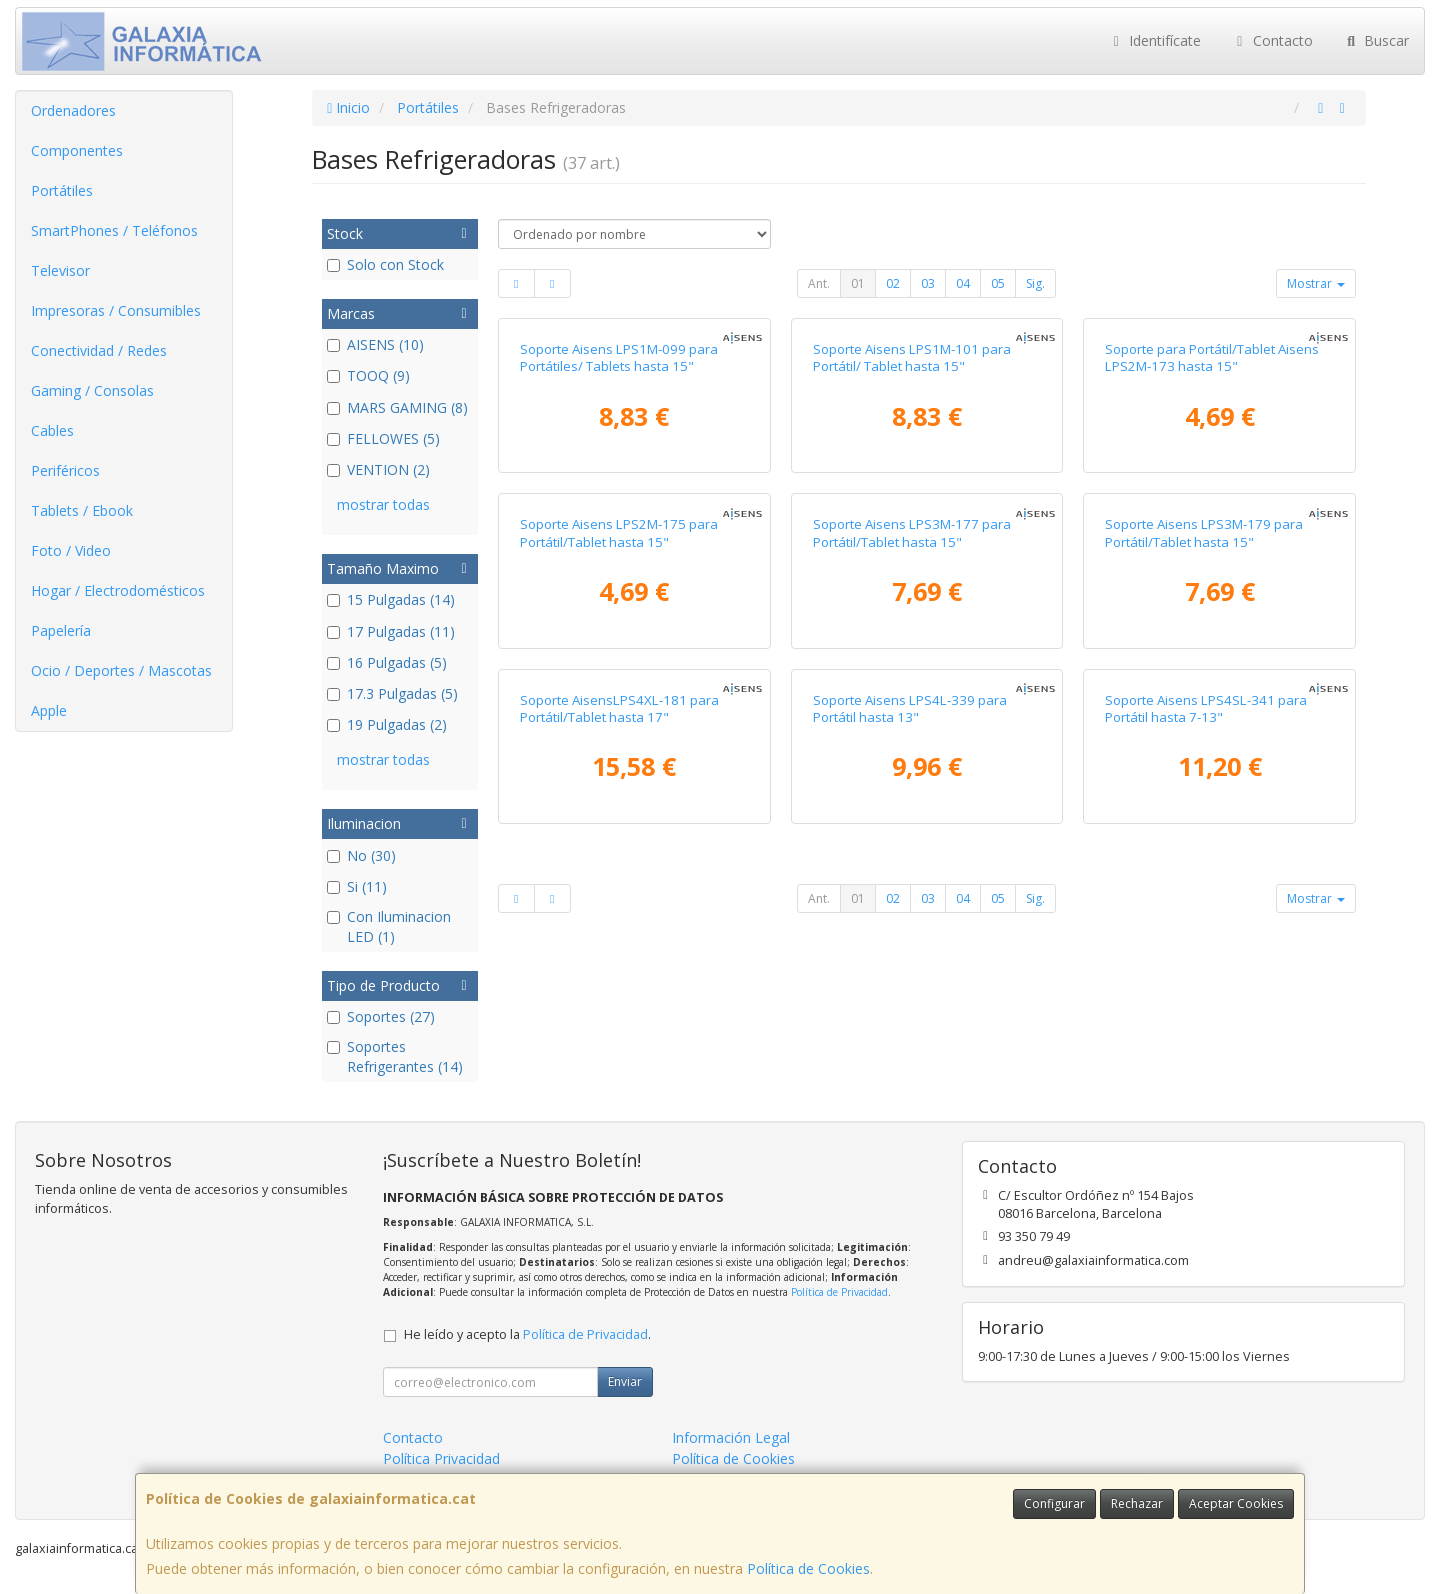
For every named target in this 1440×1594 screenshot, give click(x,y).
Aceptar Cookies (1236, 1503)
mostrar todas (383, 504)
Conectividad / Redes (99, 350)
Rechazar (1137, 1503)
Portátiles (62, 190)
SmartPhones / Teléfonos (114, 230)
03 (928, 283)
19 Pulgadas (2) (387, 724)
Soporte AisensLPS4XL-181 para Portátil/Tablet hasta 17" (619, 708)
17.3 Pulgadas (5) (392, 693)
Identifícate (1155, 40)
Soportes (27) (381, 1016)
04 (963, 283)
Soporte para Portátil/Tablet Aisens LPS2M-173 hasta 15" (1212, 357)
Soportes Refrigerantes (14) (395, 1056)
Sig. (1035, 283)
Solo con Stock (385, 264)
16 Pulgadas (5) (387, 662)
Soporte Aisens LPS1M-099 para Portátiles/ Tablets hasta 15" (619, 357)
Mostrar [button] (1316, 283)
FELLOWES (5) (383, 438)
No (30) (361, 855)
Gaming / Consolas (92, 390)
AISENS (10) (375, 344)
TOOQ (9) (368, 375)
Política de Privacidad (839, 1292)
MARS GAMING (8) (397, 407)
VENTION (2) (378, 469)
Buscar (1376, 40)
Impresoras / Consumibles (116, 310)
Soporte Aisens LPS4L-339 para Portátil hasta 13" (910, 708)
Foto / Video (71, 550)
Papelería (61, 630)
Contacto (1272, 40)
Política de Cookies (808, 1568)
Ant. (819, 283)
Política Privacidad (441, 1458)
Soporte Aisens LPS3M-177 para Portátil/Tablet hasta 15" (912, 532)
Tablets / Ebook (82, 510)
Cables (52, 430)
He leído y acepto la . (527, 1334)
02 (893, 283)
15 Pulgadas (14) (391, 599)
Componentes (77, 150)
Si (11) (357, 886)
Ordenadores (73, 110)
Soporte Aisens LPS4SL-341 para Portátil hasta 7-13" (1206, 708)
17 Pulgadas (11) (391, 631)
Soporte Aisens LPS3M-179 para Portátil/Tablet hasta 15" (1204, 532)
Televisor (60, 270)
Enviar (625, 1381)
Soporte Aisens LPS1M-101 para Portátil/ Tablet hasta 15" (912, 357)
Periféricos (65, 470)
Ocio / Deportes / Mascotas (121, 670)
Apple (49, 710)
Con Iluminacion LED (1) (389, 926)
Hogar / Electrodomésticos (118, 590)
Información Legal (731, 1437)
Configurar (1054, 1503)
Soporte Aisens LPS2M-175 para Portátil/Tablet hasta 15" (619, 532)
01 (858, 283)
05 (998, 283)
